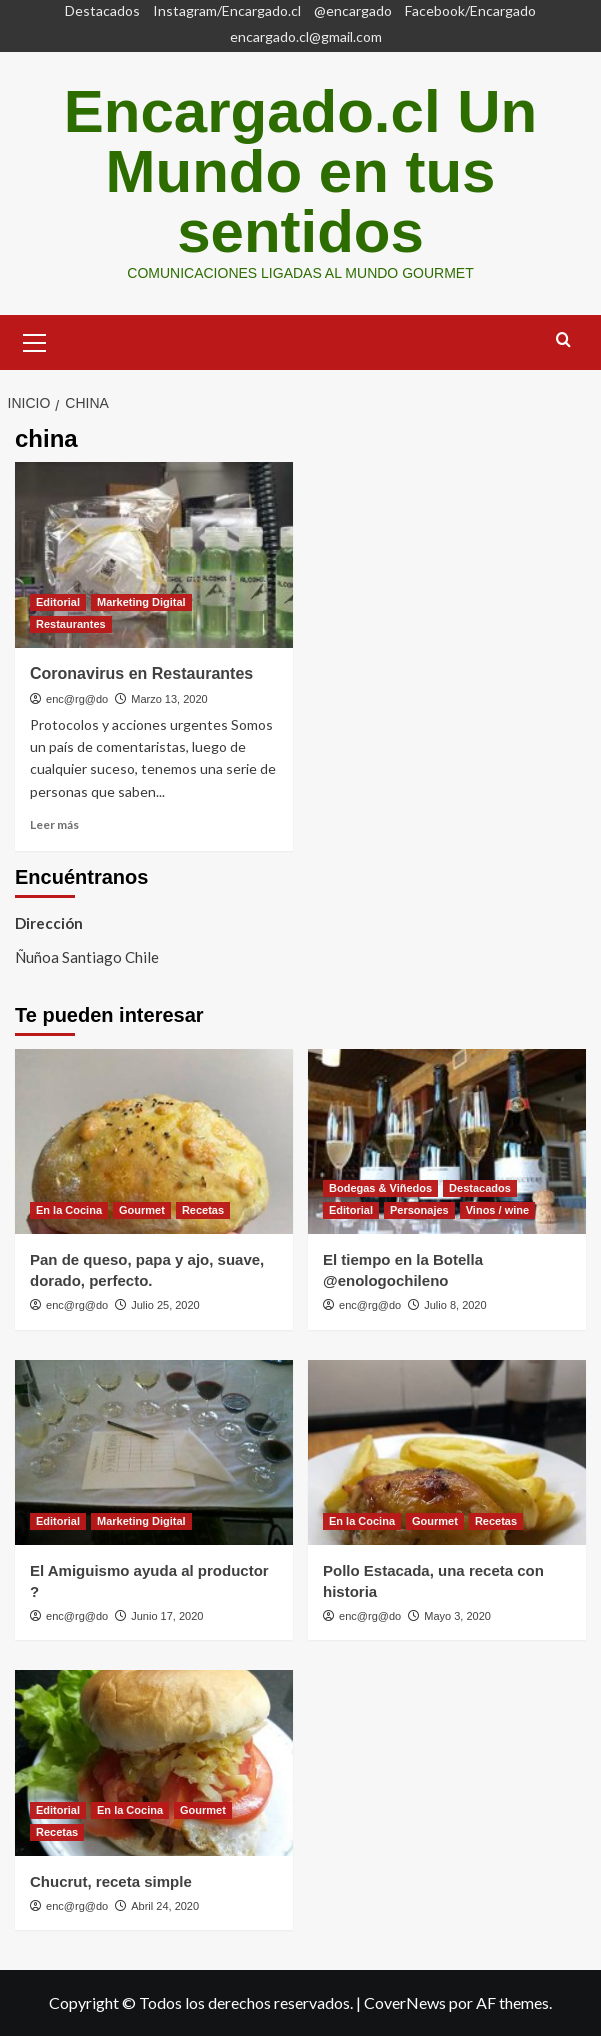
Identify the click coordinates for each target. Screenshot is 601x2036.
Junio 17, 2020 (167, 1616)
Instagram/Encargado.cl (227, 10)
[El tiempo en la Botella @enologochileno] (447, 1141)
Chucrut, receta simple (111, 1881)
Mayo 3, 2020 (457, 1616)
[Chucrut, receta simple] (154, 1762)
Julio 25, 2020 (165, 1305)
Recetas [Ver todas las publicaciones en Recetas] (203, 1210)
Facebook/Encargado (470, 10)
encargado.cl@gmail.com (306, 36)
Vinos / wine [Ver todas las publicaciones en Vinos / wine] (497, 1210)
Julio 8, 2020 (455, 1305)
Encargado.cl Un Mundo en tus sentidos (300, 171)
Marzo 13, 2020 (169, 699)
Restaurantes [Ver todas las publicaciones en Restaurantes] (71, 624)
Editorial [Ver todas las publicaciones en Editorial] (58, 602)
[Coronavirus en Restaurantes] (154, 554)
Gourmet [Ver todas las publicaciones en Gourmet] (142, 1210)
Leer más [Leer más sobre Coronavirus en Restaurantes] (54, 824)
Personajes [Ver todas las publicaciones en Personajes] (419, 1210)
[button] (35, 340)
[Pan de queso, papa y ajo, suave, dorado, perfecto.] (154, 1141)
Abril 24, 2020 (165, 1906)
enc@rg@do (77, 699)
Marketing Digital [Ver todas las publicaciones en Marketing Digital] (141, 602)
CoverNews (405, 2002)
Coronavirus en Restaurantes (141, 673)
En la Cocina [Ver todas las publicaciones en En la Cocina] (69, 1210)
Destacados (102, 10)
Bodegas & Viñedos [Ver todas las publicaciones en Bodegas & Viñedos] (380, 1188)
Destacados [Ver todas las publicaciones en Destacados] (480, 1188)
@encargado (353, 10)
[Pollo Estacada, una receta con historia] (447, 1452)
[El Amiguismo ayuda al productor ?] (154, 1452)
